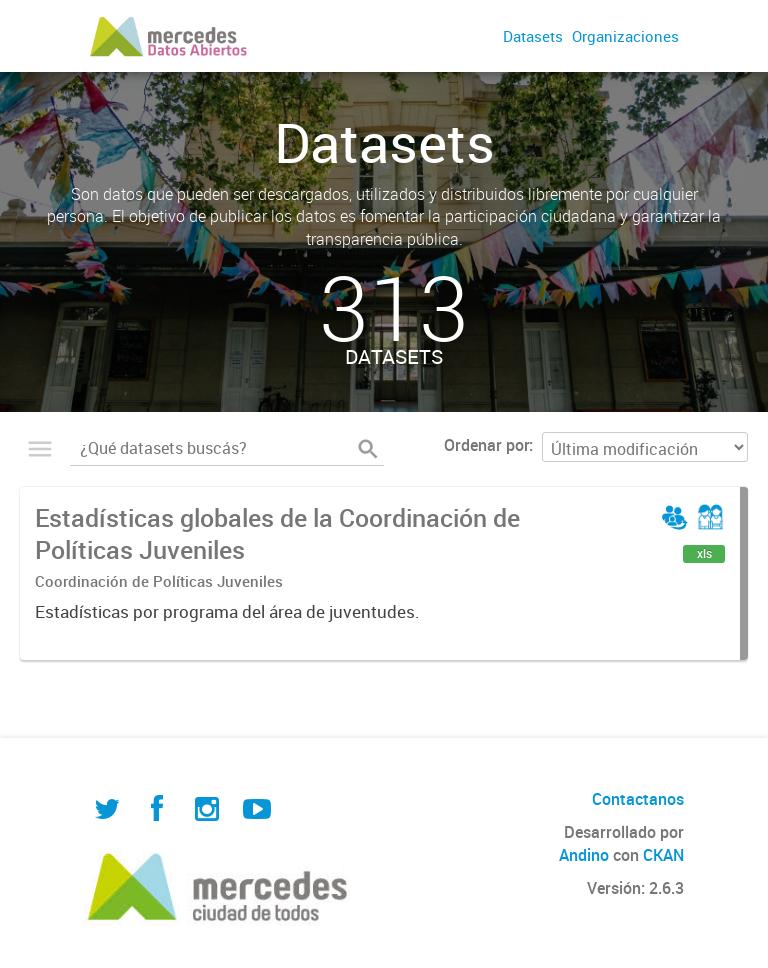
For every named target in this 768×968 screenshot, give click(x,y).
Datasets (533, 36)
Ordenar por (486, 445)
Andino (584, 855)
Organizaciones (625, 36)
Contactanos (638, 799)
